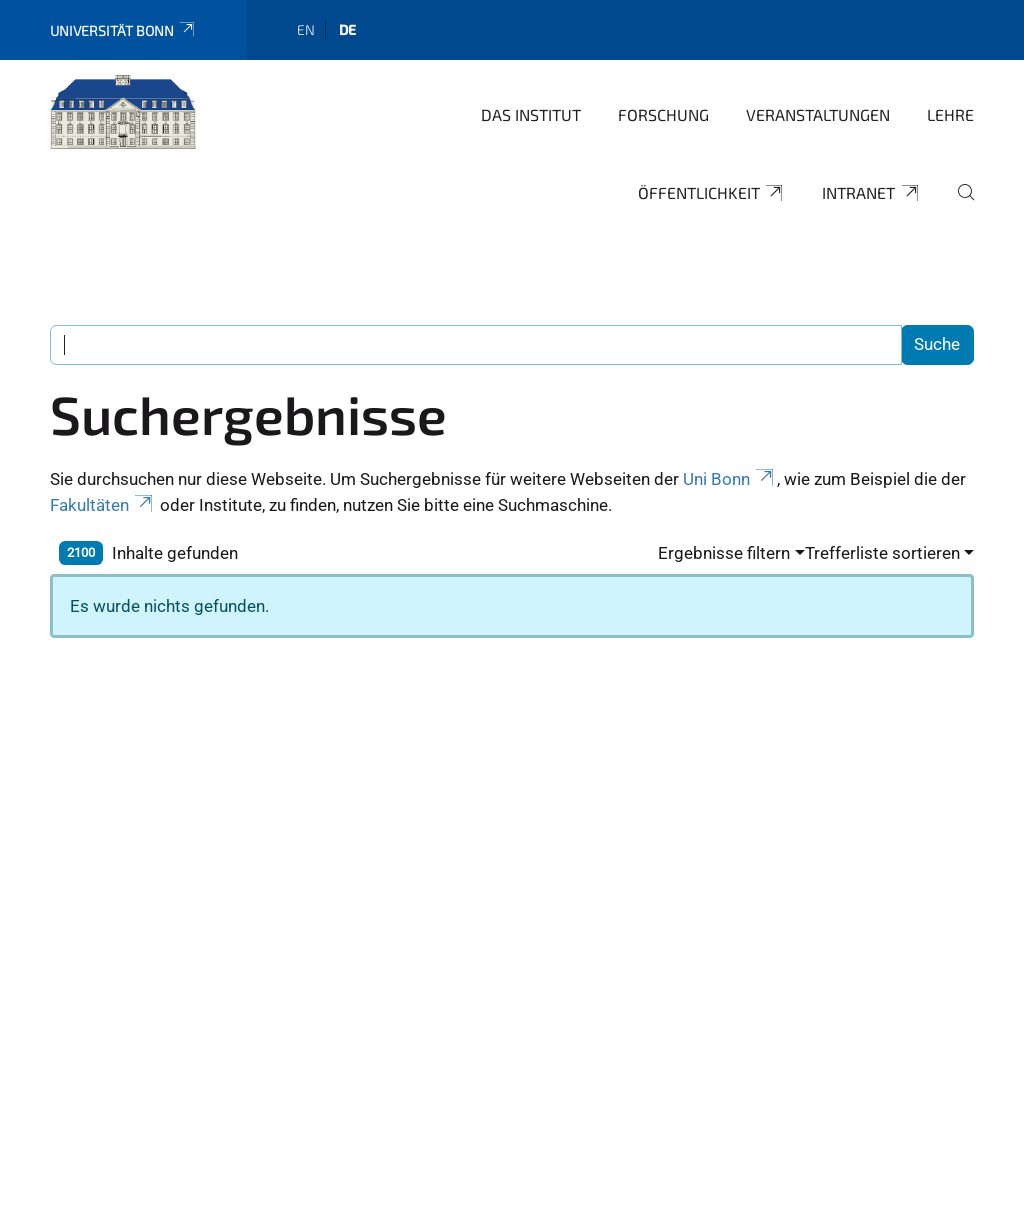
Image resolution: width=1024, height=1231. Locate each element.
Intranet (871, 193)
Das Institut (531, 114)
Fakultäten (103, 505)
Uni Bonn (730, 479)
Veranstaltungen (818, 114)
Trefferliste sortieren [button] (882, 553)
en (306, 29)
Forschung (663, 114)
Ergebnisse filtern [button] (724, 553)
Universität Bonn (123, 30)
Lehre (950, 114)
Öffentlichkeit (712, 193)
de (347, 29)
